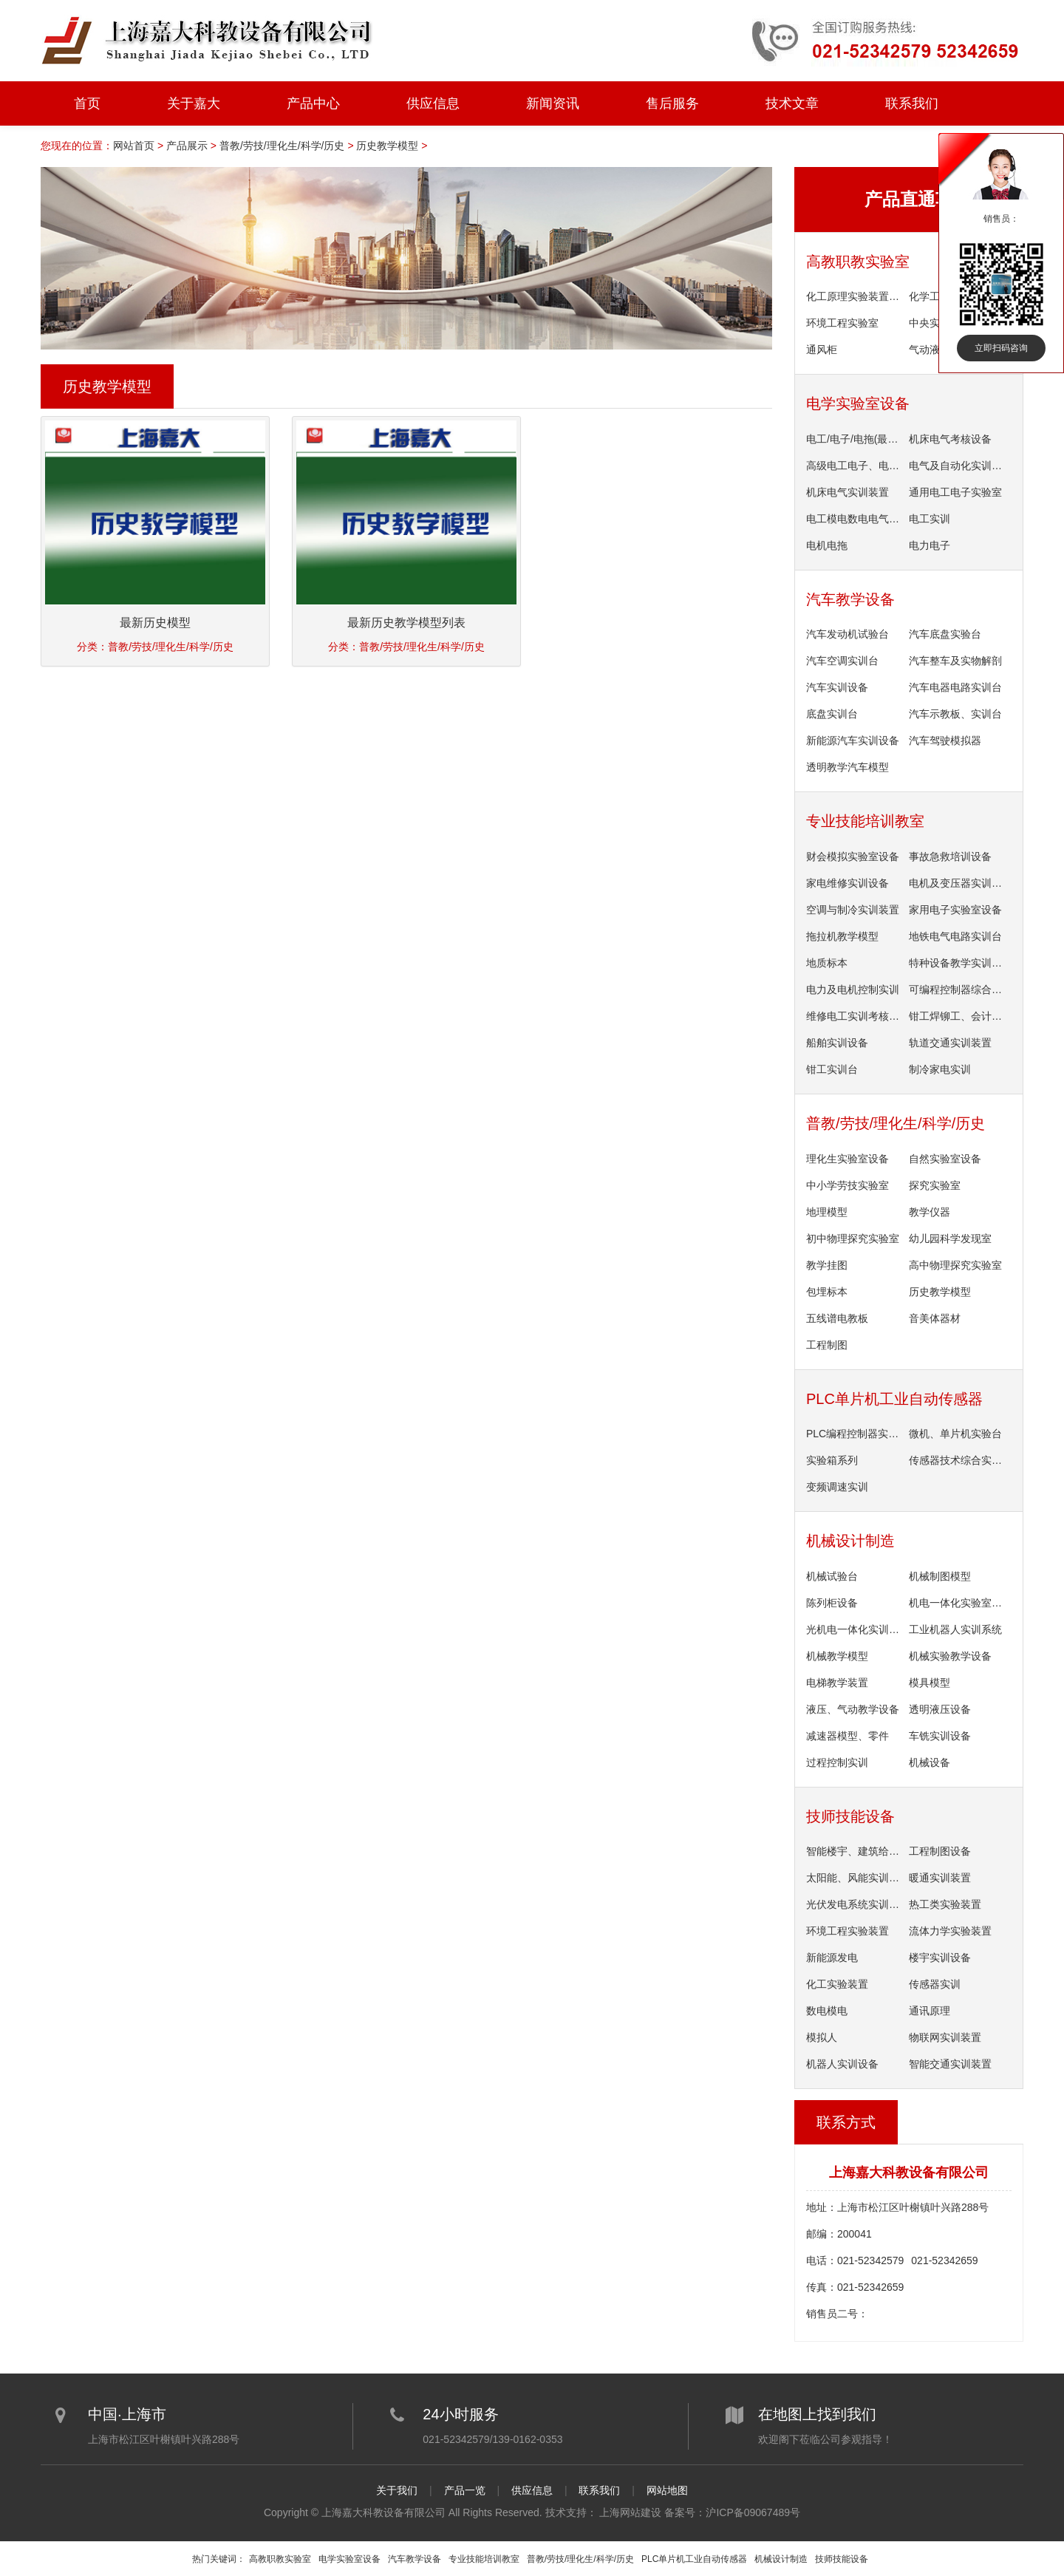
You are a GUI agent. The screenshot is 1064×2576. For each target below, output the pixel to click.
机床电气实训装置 (847, 492)
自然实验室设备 (945, 1159)
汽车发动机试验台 (847, 634)
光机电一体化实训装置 (855, 1629)
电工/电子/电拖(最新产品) (855, 439)
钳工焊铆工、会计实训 (958, 1016)
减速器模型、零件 (847, 1736)
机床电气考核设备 (950, 439)
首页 (87, 103)
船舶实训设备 (837, 1043)
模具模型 (929, 1683)
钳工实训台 (832, 1069)
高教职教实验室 (858, 261)
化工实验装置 (837, 1984)
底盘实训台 (832, 714)
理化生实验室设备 (847, 1159)
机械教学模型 (837, 1656)
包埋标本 (827, 1292)
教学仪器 (929, 1212)
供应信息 (433, 103)
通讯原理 (929, 2011)
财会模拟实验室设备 (852, 856)
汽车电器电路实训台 (955, 687)
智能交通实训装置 (950, 2064)
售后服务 (672, 103)
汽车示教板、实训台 (955, 714)
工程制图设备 (940, 1851)
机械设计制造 (850, 1541)
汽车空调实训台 (842, 661)
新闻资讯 (552, 103)
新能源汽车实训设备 (852, 740)
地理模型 (827, 1212)
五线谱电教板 (837, 1318)
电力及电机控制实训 (852, 989)
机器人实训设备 (842, 2064)
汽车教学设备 (850, 599)
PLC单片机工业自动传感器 (894, 1399)
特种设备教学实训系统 (958, 963)
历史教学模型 (387, 145)
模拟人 (821, 2037)
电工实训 (929, 519)
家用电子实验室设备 (955, 910)
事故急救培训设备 (950, 856)
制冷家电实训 (940, 1069)
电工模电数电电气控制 (855, 519)
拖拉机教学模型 (842, 936)
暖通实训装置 (940, 1878)
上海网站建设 (630, 2512)
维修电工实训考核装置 (855, 1016)
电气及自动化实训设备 (958, 465)
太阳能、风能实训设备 (855, 1878)
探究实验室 (935, 1185)
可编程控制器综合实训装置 (958, 989)
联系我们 (911, 103)
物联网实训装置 (945, 2037)
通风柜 (821, 349)
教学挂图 (827, 1265)
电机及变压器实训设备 (958, 883)
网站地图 (667, 2489)
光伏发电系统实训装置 (855, 1904)
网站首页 (133, 145)
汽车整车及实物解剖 (955, 661)
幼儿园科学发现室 (950, 1238)
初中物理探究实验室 (852, 1238)
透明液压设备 (940, 1709)
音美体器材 (935, 1318)
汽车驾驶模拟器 (945, 740)
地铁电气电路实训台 (955, 936)
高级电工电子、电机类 (855, 465)
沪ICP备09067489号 (753, 2512)
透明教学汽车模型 (847, 767)
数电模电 (827, 2011)
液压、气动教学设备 (852, 1709)
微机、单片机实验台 (955, 1433)
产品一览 (464, 2489)
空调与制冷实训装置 (852, 910)
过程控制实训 (837, 1762)
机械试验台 (832, 1576)
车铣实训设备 (940, 1736)
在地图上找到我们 (817, 2413)
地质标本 (827, 963)
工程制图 (827, 1345)
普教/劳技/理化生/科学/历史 (282, 145)
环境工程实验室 (842, 323)
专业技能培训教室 (865, 821)
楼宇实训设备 (940, 1957)
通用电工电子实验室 (955, 492)
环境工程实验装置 (847, 1931)
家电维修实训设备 (847, 883)
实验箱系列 (832, 1460)
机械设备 (929, 1762)
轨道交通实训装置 (950, 1043)
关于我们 (396, 2489)
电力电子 (929, 545)
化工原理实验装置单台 (855, 296)
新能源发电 (832, 1957)
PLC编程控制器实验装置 (855, 1433)
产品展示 (187, 145)
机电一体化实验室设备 (958, 1603)
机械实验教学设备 (950, 1656)
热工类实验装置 (945, 1904)
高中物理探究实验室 (955, 1265)
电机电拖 (827, 545)
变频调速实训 (837, 1487)
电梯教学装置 (837, 1683)
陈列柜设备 (832, 1603)
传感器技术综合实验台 (958, 1460)
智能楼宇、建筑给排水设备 (855, 1851)
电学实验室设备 (858, 403)
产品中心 (313, 103)
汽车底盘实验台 (945, 634)
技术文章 (792, 103)
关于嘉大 (193, 103)
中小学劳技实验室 (847, 1185)
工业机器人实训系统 (955, 1629)
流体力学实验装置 (950, 1931)
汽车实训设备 (837, 687)
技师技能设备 (850, 1816)
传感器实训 (935, 1984)
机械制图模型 (940, 1576)
